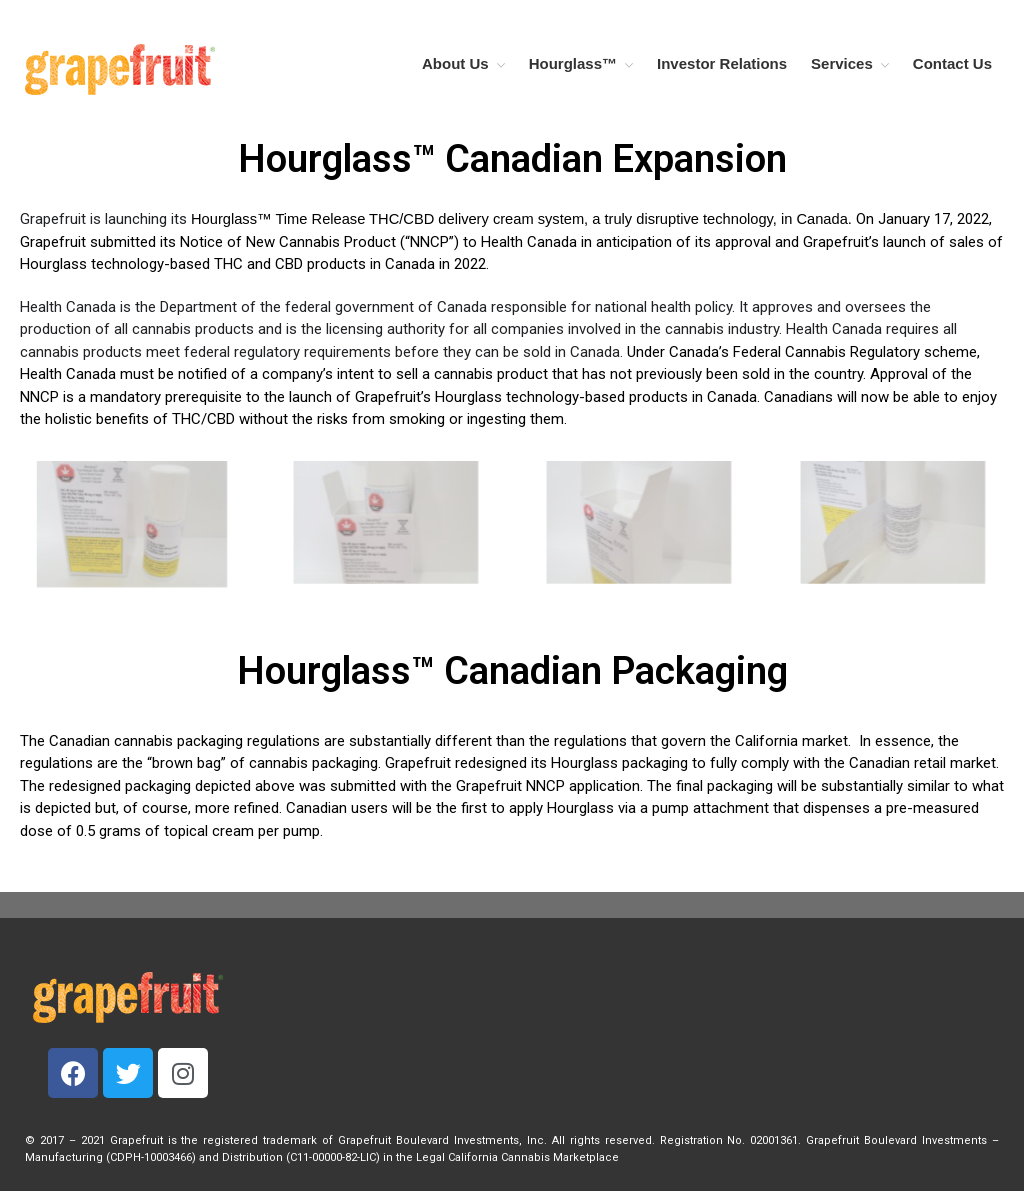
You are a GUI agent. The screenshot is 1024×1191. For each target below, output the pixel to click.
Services (842, 63)
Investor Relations (722, 63)
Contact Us (952, 63)
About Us (455, 63)
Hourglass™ (573, 63)
